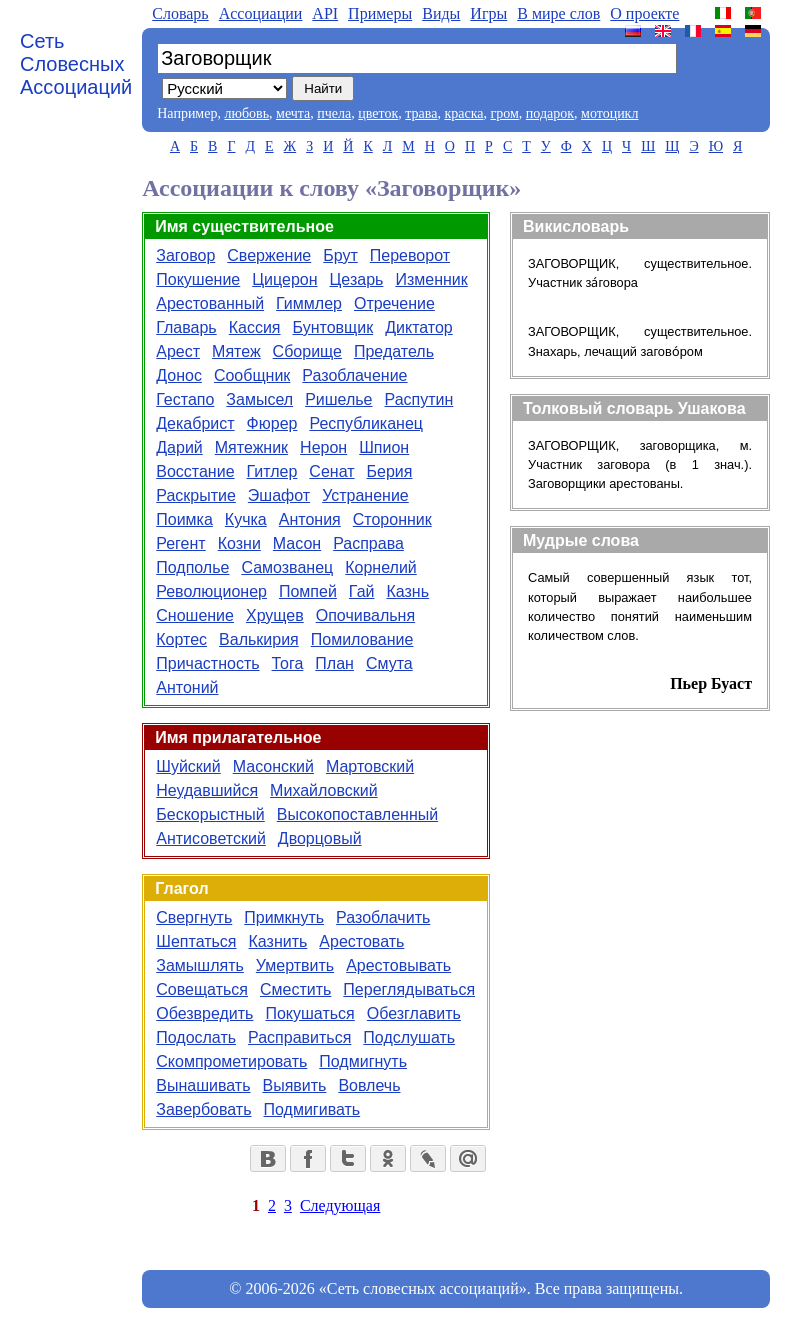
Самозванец (287, 567)
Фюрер (272, 423)
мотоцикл (609, 113)
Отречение (394, 303)
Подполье (192, 567)
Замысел (259, 399)
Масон (297, 543)
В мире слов (558, 13)
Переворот (410, 255)
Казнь (407, 591)
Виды (441, 13)
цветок (378, 113)
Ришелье (338, 399)
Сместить (295, 989)
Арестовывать (398, 965)
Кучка (246, 519)
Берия (390, 471)
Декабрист (195, 423)
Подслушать (409, 1037)
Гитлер (272, 471)
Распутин (419, 399)
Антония (310, 519)
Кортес (181, 639)
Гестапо (185, 399)
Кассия (255, 327)
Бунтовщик (333, 327)
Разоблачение (354, 375)
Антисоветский (211, 838)
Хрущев (275, 615)
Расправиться (299, 1037)
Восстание (195, 471)
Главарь (186, 327)
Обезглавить (414, 1013)
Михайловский (324, 790)
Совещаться (202, 989)
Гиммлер (309, 303)
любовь (246, 113)
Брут (340, 255)
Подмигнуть (363, 1061)
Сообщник (252, 375)
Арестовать (361, 941)
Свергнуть (194, 917)
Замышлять (200, 965)
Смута (389, 663)
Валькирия (259, 639)
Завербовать (203, 1109)
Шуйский (188, 766)
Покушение (198, 279)
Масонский (273, 766)
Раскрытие (196, 495)
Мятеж (236, 351)
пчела (334, 113)
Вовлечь (369, 1085)
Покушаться (309, 1013)
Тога (288, 663)
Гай (362, 591)
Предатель (394, 351)
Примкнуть (284, 917)
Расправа (368, 543)
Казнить (278, 941)
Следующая (340, 1205)
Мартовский (370, 766)
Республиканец (366, 423)
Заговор (185, 255)
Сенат (331, 471)
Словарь (180, 13)
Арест (178, 351)
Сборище (307, 351)
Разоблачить (383, 917)
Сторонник (392, 519)
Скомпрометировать (231, 1061)
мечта (293, 113)
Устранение (365, 495)
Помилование (362, 639)
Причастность (207, 663)
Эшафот (279, 495)
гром (504, 113)
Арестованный (210, 303)
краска (463, 113)
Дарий (179, 447)
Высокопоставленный (357, 814)
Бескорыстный (210, 814)
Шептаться (196, 941)
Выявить (294, 1085)
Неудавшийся (207, 790)
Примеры (380, 13)
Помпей (308, 591)
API (325, 13)
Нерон (323, 447)
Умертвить (295, 965)
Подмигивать (312, 1109)
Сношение (195, 615)
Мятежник (251, 447)
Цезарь (357, 279)
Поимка (184, 519)
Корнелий (381, 567)
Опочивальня (365, 615)
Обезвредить (204, 1013)
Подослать (196, 1037)
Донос (179, 375)
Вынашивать (203, 1085)
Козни (239, 543)
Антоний (187, 687)
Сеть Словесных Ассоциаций (76, 64)
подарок (550, 113)
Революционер (211, 591)
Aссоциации (261, 13)
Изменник (431, 279)
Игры (488, 13)
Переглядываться (409, 989)
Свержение (269, 255)
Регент (180, 543)
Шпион (384, 447)
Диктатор (419, 327)
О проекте (644, 13)
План (334, 663)
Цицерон (284, 279)
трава (421, 113)
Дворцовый (320, 838)
